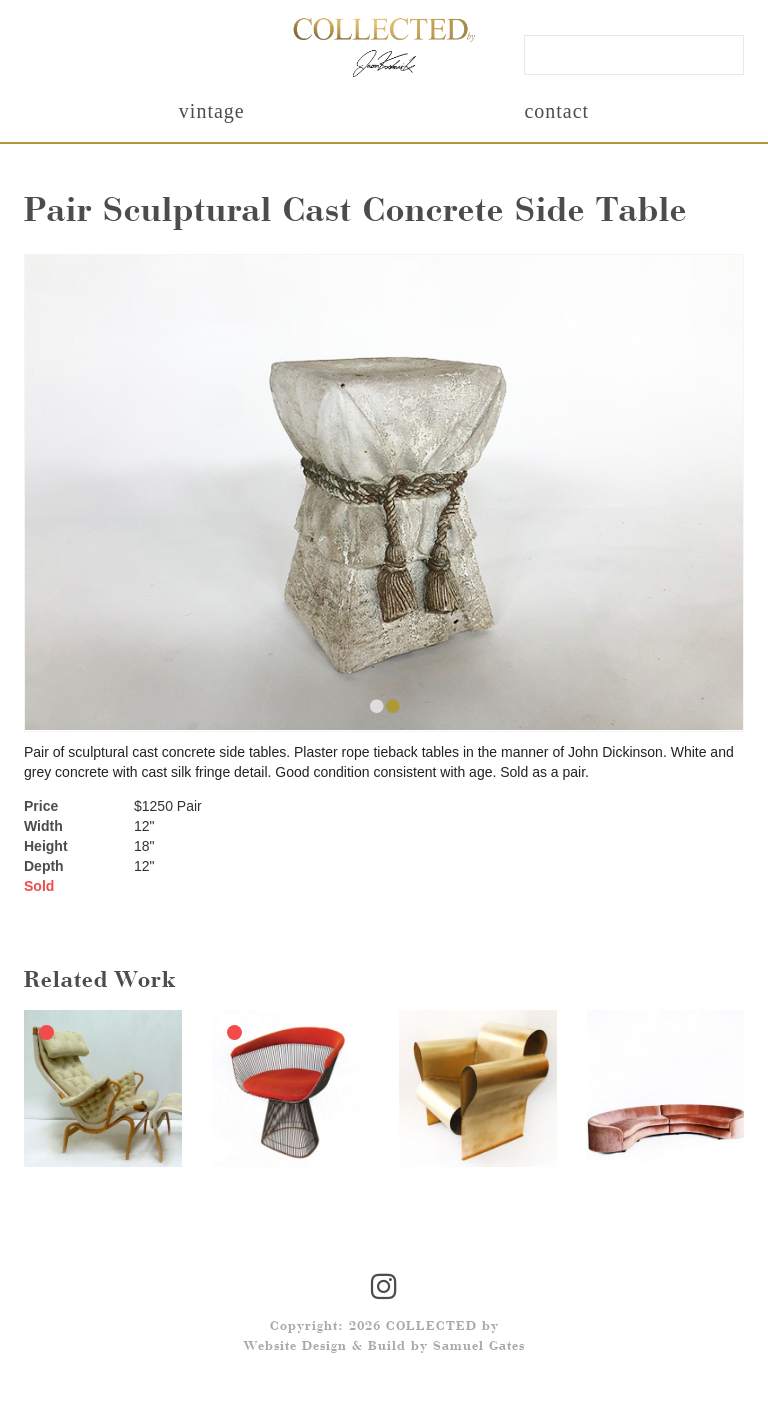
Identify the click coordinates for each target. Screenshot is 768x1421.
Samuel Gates (479, 1347)
